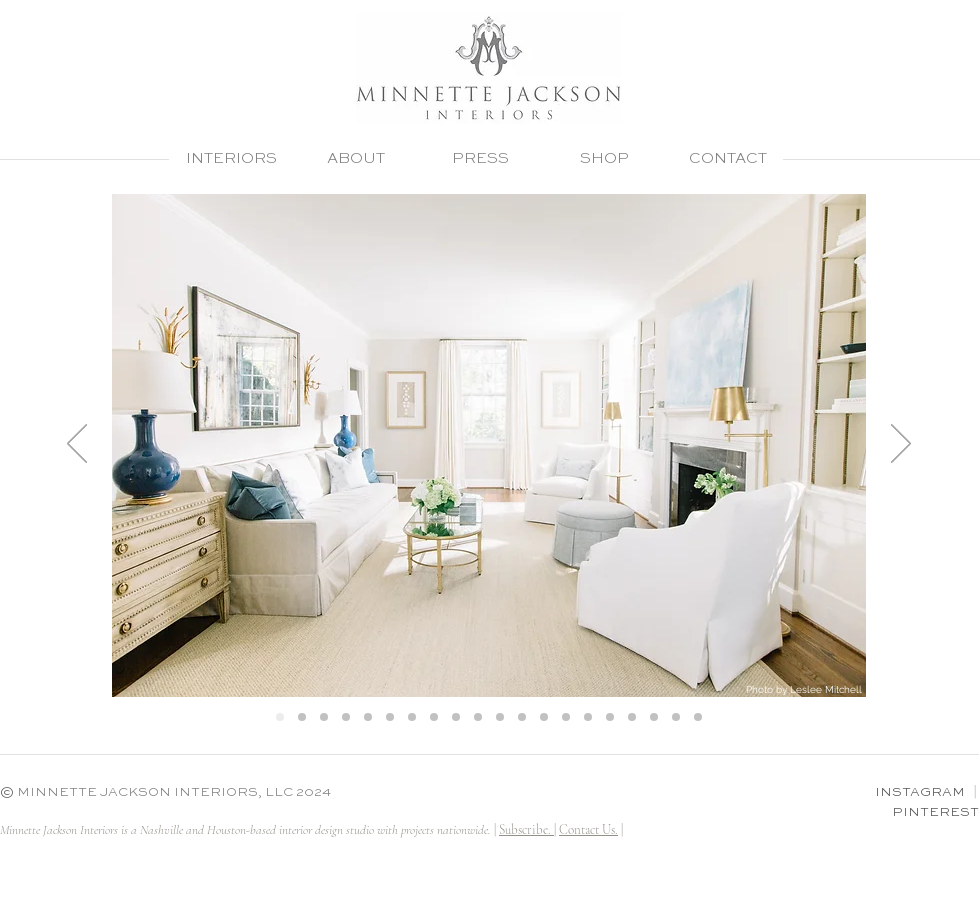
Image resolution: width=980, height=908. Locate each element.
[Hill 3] (324, 717)
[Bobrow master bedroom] (676, 717)
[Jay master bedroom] (654, 717)
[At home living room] (478, 717)
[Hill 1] (280, 717)
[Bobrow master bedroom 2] (698, 717)
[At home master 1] (500, 717)
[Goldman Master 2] (390, 717)
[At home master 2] (522, 717)
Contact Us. (588, 830)
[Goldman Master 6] (434, 717)
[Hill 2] (302, 717)
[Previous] (77, 445)
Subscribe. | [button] (527, 830)
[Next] (901, 445)
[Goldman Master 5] (412, 717)
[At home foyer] (610, 717)
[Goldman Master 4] (456, 717)
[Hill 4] (346, 717)
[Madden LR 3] (566, 717)
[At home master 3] (544, 717)
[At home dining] (632, 717)
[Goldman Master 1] (368, 717)
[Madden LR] (588, 717)
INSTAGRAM (920, 792)
